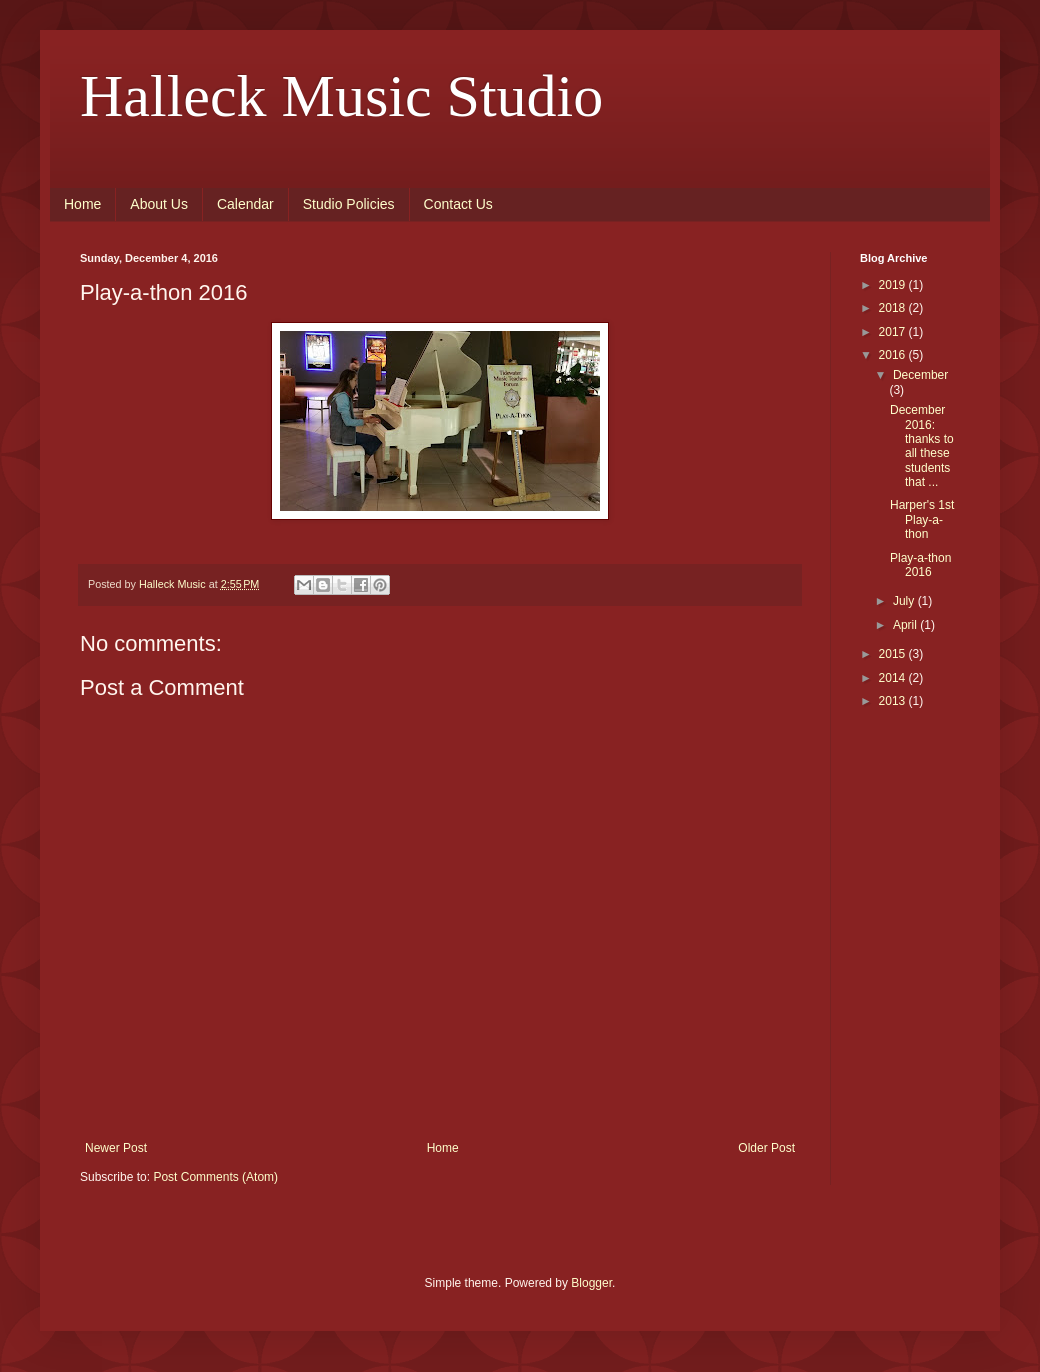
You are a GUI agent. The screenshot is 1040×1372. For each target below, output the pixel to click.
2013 (894, 701)
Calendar (245, 204)
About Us (159, 204)
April (906, 625)
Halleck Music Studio (341, 96)
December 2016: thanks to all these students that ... (922, 446)
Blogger (591, 1283)
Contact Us (458, 204)
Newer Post (116, 1148)
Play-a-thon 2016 (920, 565)
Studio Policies (349, 204)
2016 (894, 355)
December (920, 375)
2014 (894, 678)
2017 (894, 332)
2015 (894, 654)
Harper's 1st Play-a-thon (922, 519)
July (905, 601)
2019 (894, 285)
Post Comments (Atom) (215, 1177)
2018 (894, 308)
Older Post (766, 1148)
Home (82, 204)
